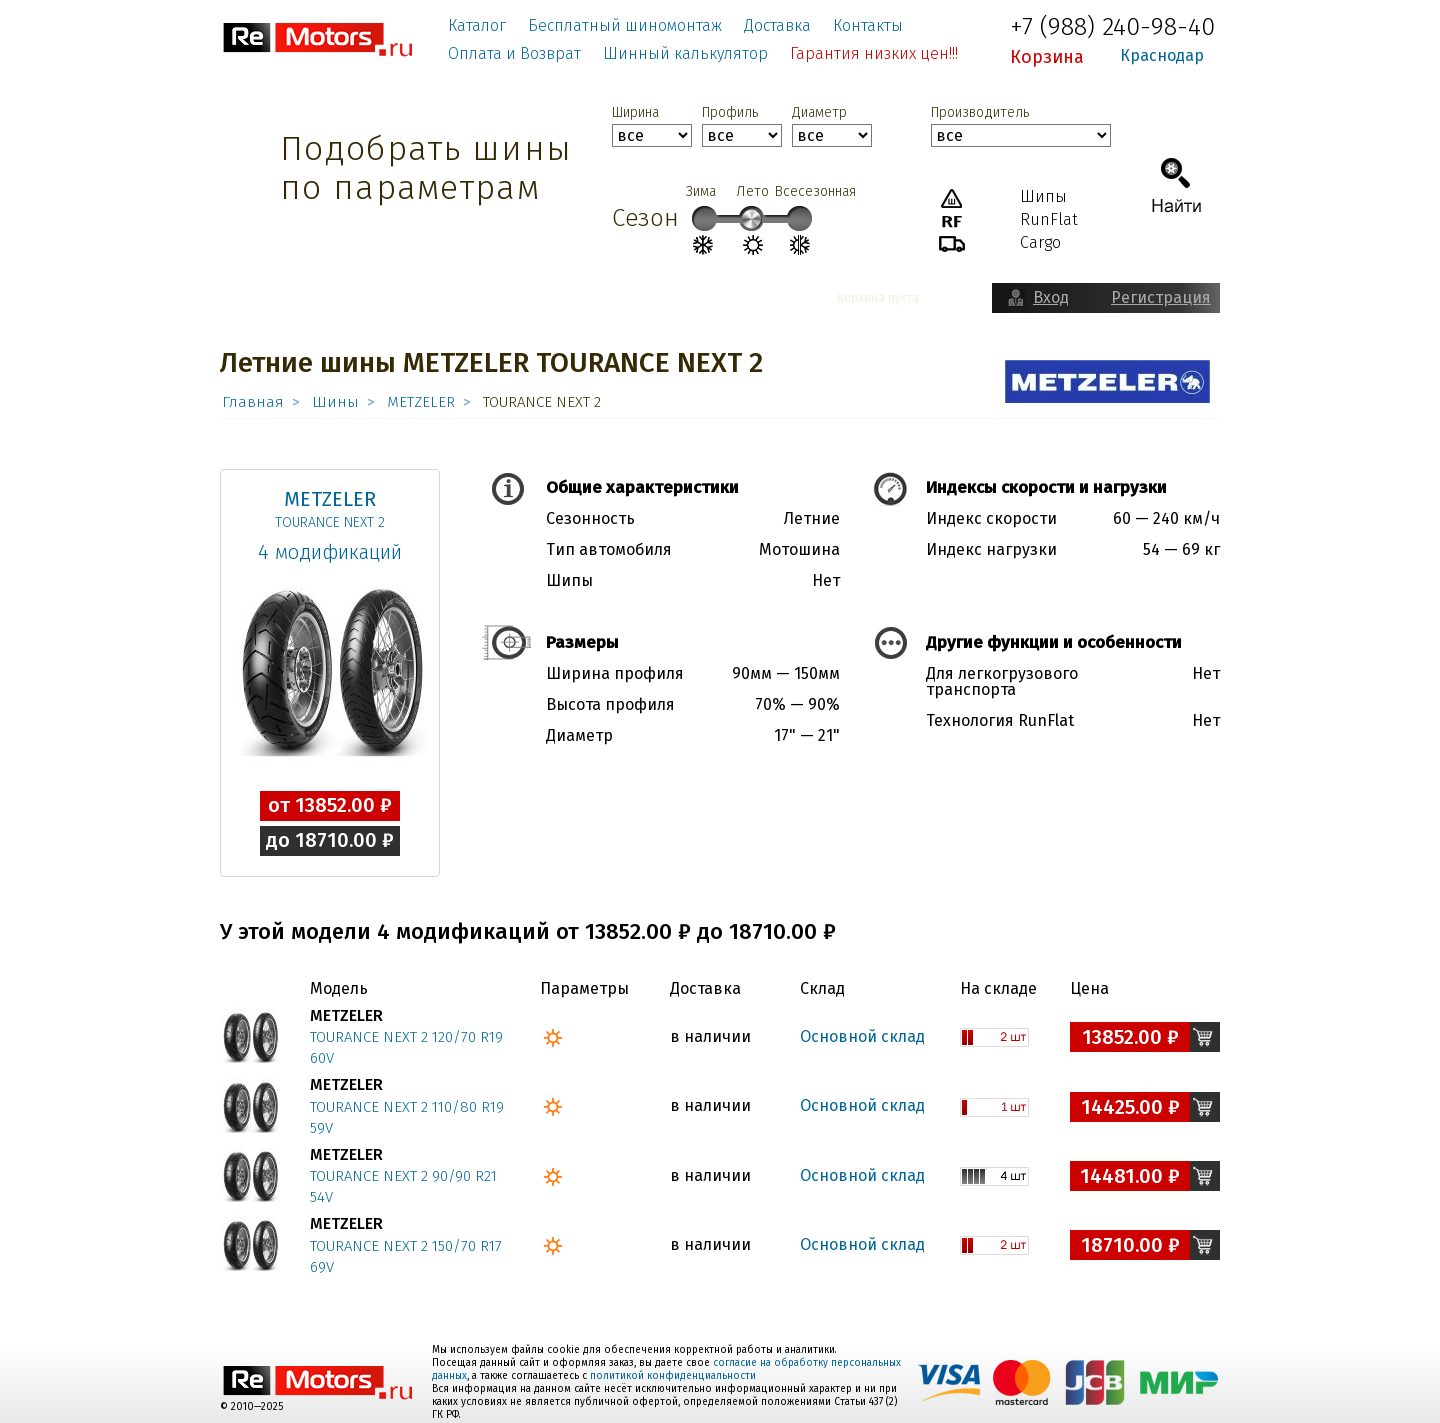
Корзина (1047, 57)
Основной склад (862, 1036)
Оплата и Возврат (514, 53)
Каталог (477, 25)
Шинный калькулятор (685, 53)
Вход (1051, 297)
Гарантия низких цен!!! (874, 53)
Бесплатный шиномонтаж (625, 25)
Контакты (868, 25)
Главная (253, 402)
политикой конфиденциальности (673, 1376)
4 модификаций (330, 552)
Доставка (777, 25)
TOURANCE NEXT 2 (330, 522)
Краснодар (1162, 55)
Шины (335, 402)
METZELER (421, 402)
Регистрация (1161, 297)
